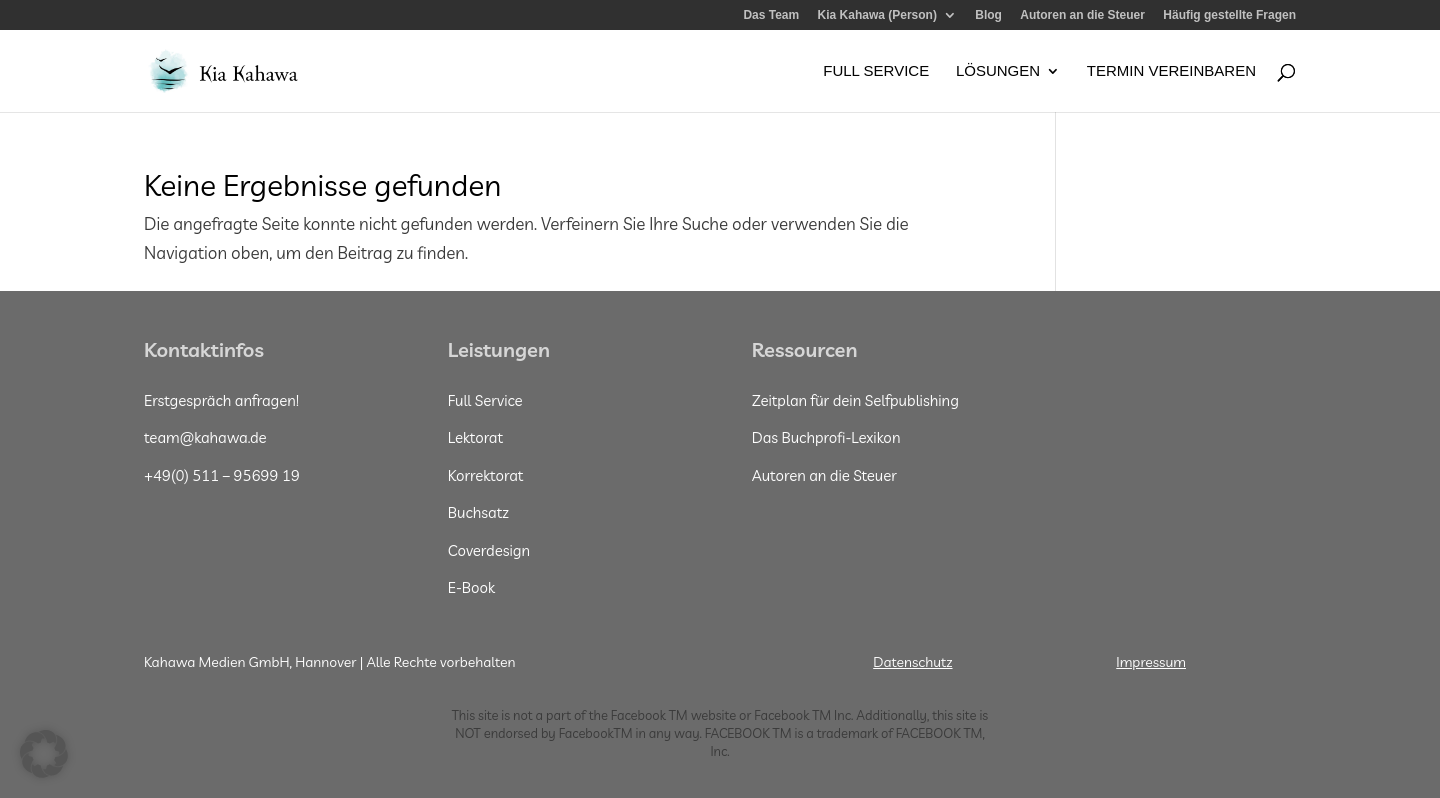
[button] (44, 754)
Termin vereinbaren (1171, 71)
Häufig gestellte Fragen (1229, 15)
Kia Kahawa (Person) (877, 15)
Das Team (771, 15)
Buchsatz (478, 512)
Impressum (1151, 662)
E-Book (471, 587)
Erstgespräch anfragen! (221, 400)
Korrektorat (486, 475)
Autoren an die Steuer (1082, 15)
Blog (988, 15)
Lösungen (998, 71)
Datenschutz (912, 662)
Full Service (876, 71)
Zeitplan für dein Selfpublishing (855, 400)
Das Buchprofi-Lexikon (826, 437)
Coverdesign (489, 550)
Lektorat (475, 437)
